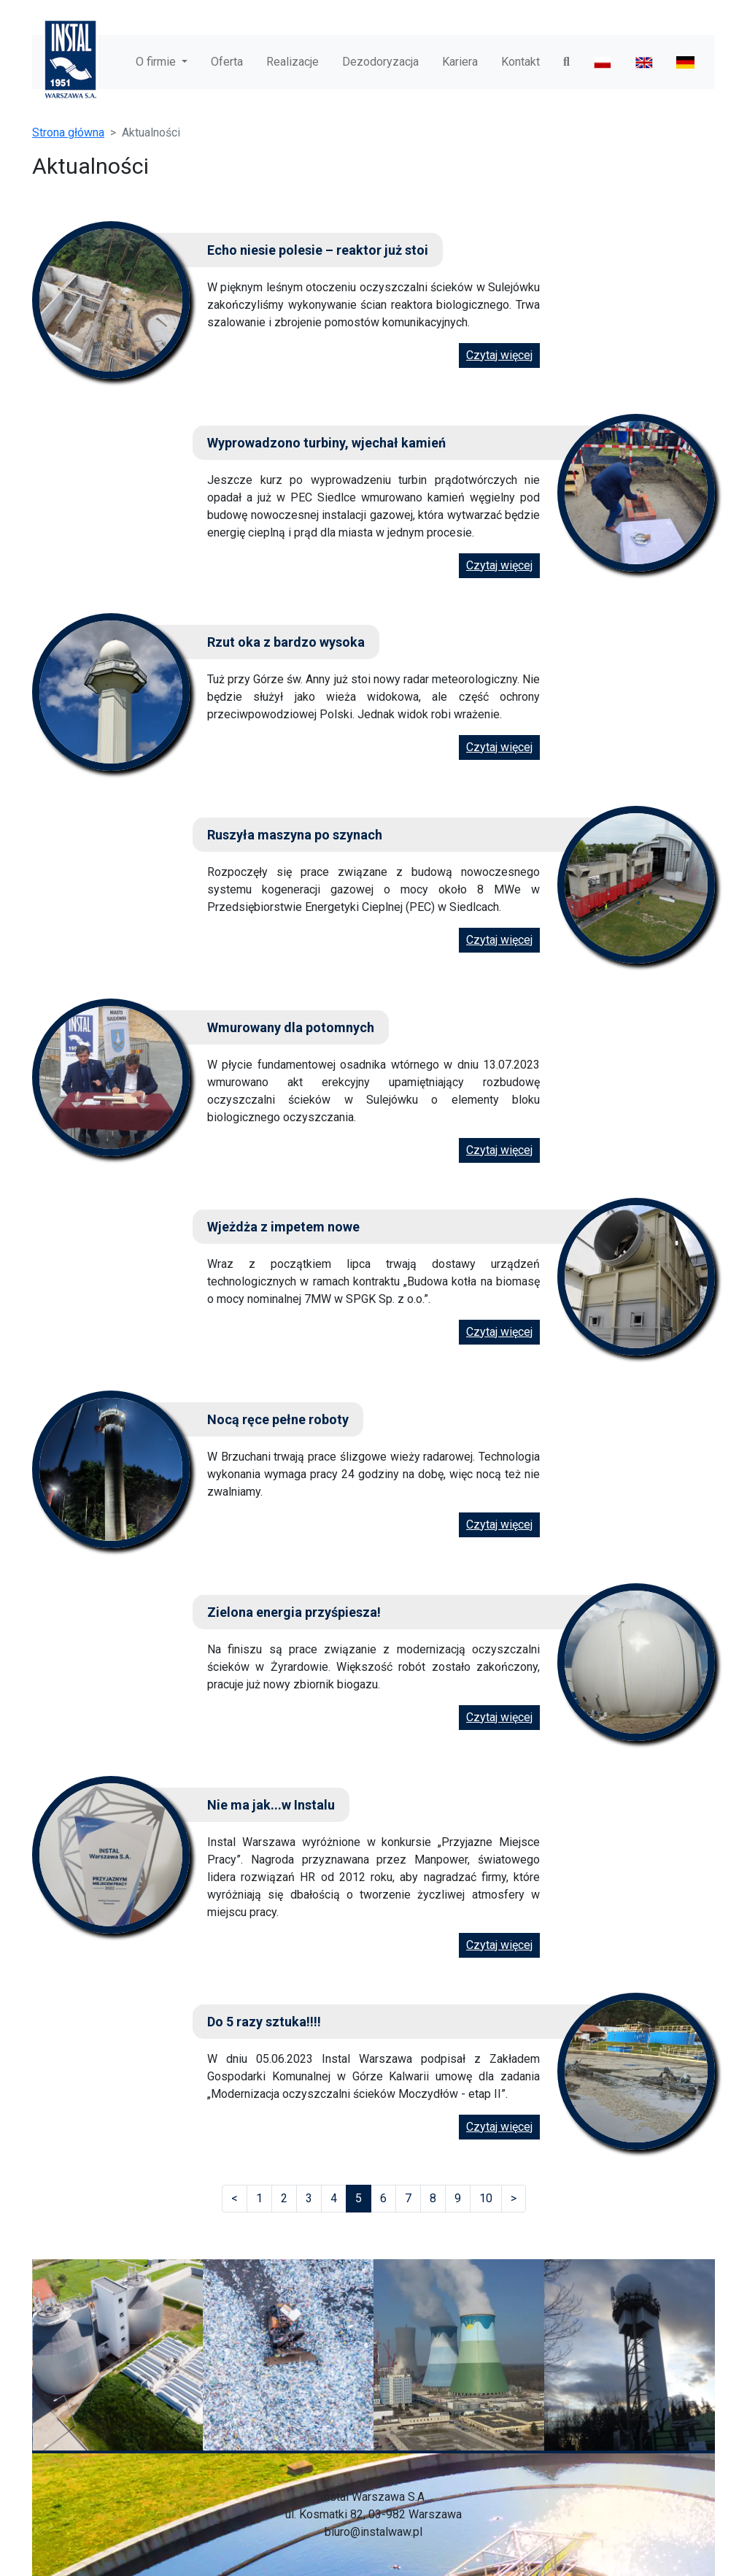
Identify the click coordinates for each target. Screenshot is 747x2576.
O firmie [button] (157, 62)
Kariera (460, 62)
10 (485, 2198)
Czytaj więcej (499, 355)
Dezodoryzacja (380, 62)
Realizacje (292, 62)
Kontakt (520, 62)
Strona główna (68, 132)
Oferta (227, 62)
